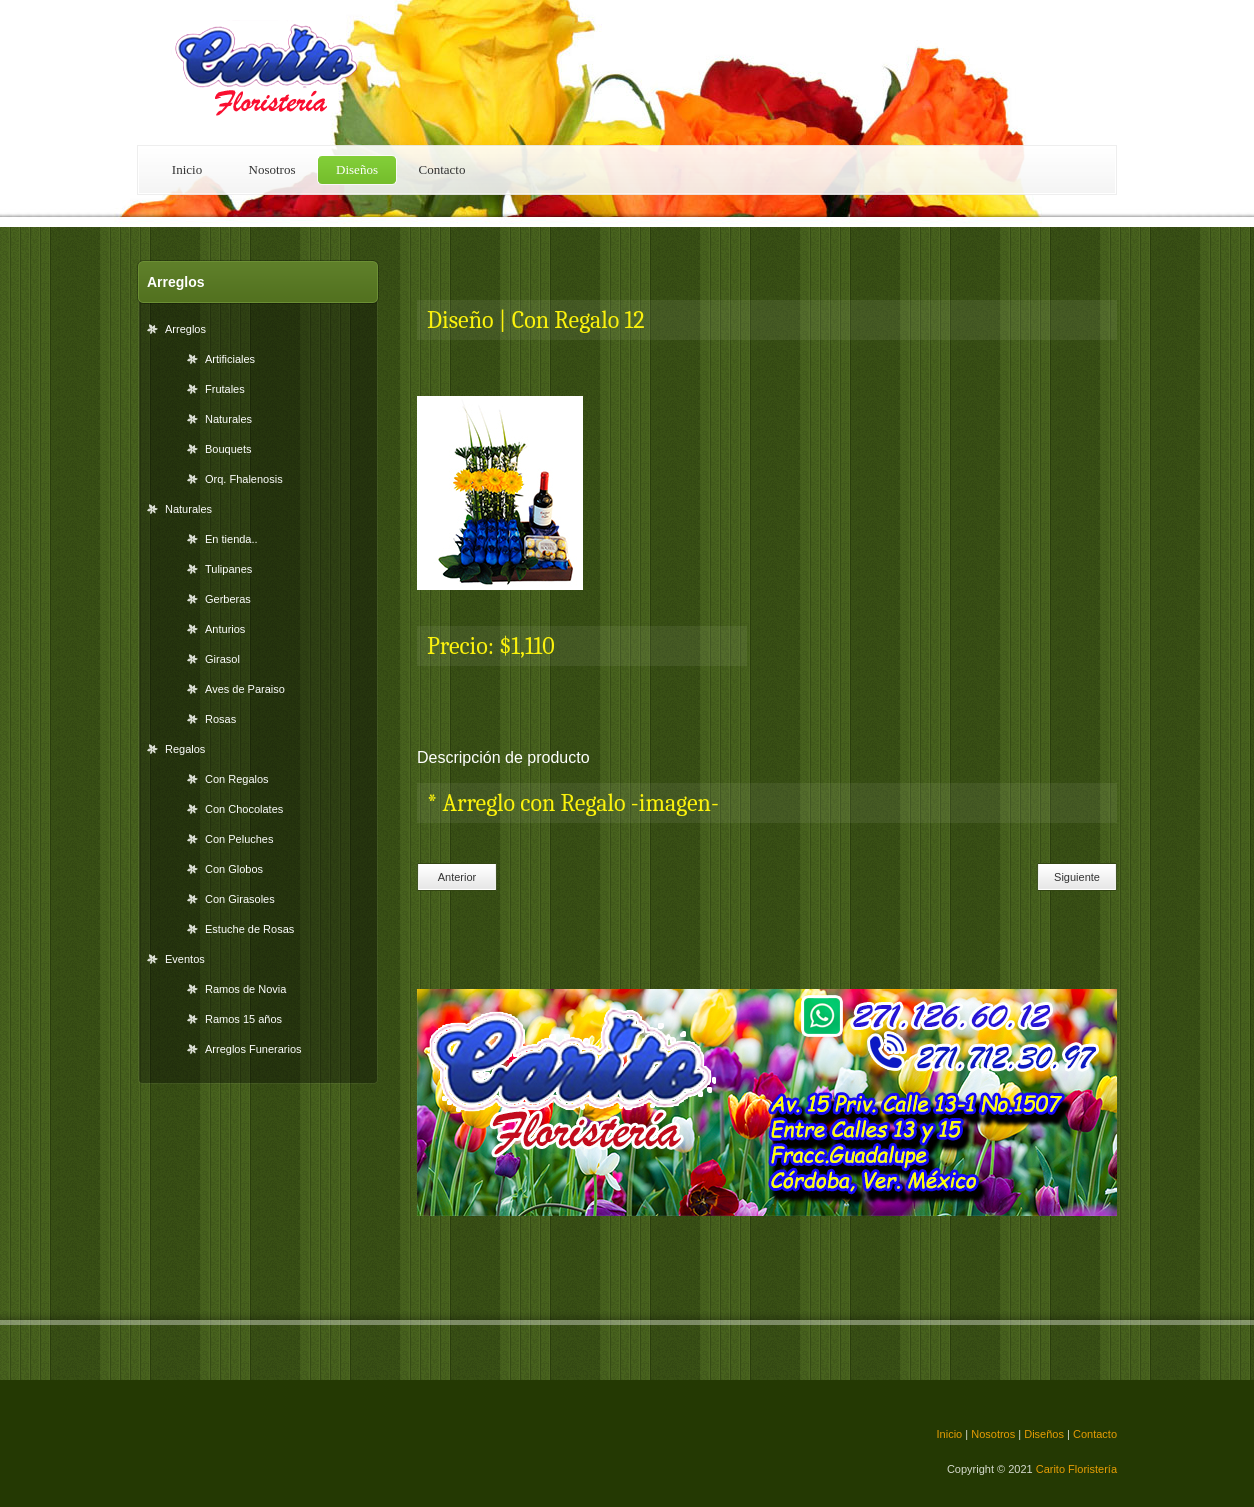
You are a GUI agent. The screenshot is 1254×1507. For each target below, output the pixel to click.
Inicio (187, 169)
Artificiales (230, 359)
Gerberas (228, 599)
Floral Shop (277, 72)
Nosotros (272, 169)
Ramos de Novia (245, 989)
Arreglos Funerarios (253, 1049)
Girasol (222, 659)
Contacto (442, 169)
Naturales (228, 419)
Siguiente (1077, 877)
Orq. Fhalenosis (244, 479)
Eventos (185, 959)
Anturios (225, 629)
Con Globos (234, 869)
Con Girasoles (240, 899)
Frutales (225, 389)
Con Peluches (239, 839)
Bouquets (228, 449)
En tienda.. (231, 539)
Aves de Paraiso (245, 689)
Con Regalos (237, 779)
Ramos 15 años (243, 1019)
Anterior (457, 877)
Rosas (220, 719)
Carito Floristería (1076, 1469)
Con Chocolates (244, 809)
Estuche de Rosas (249, 929)
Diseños (357, 169)
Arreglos (185, 329)
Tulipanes (228, 569)
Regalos (185, 749)
